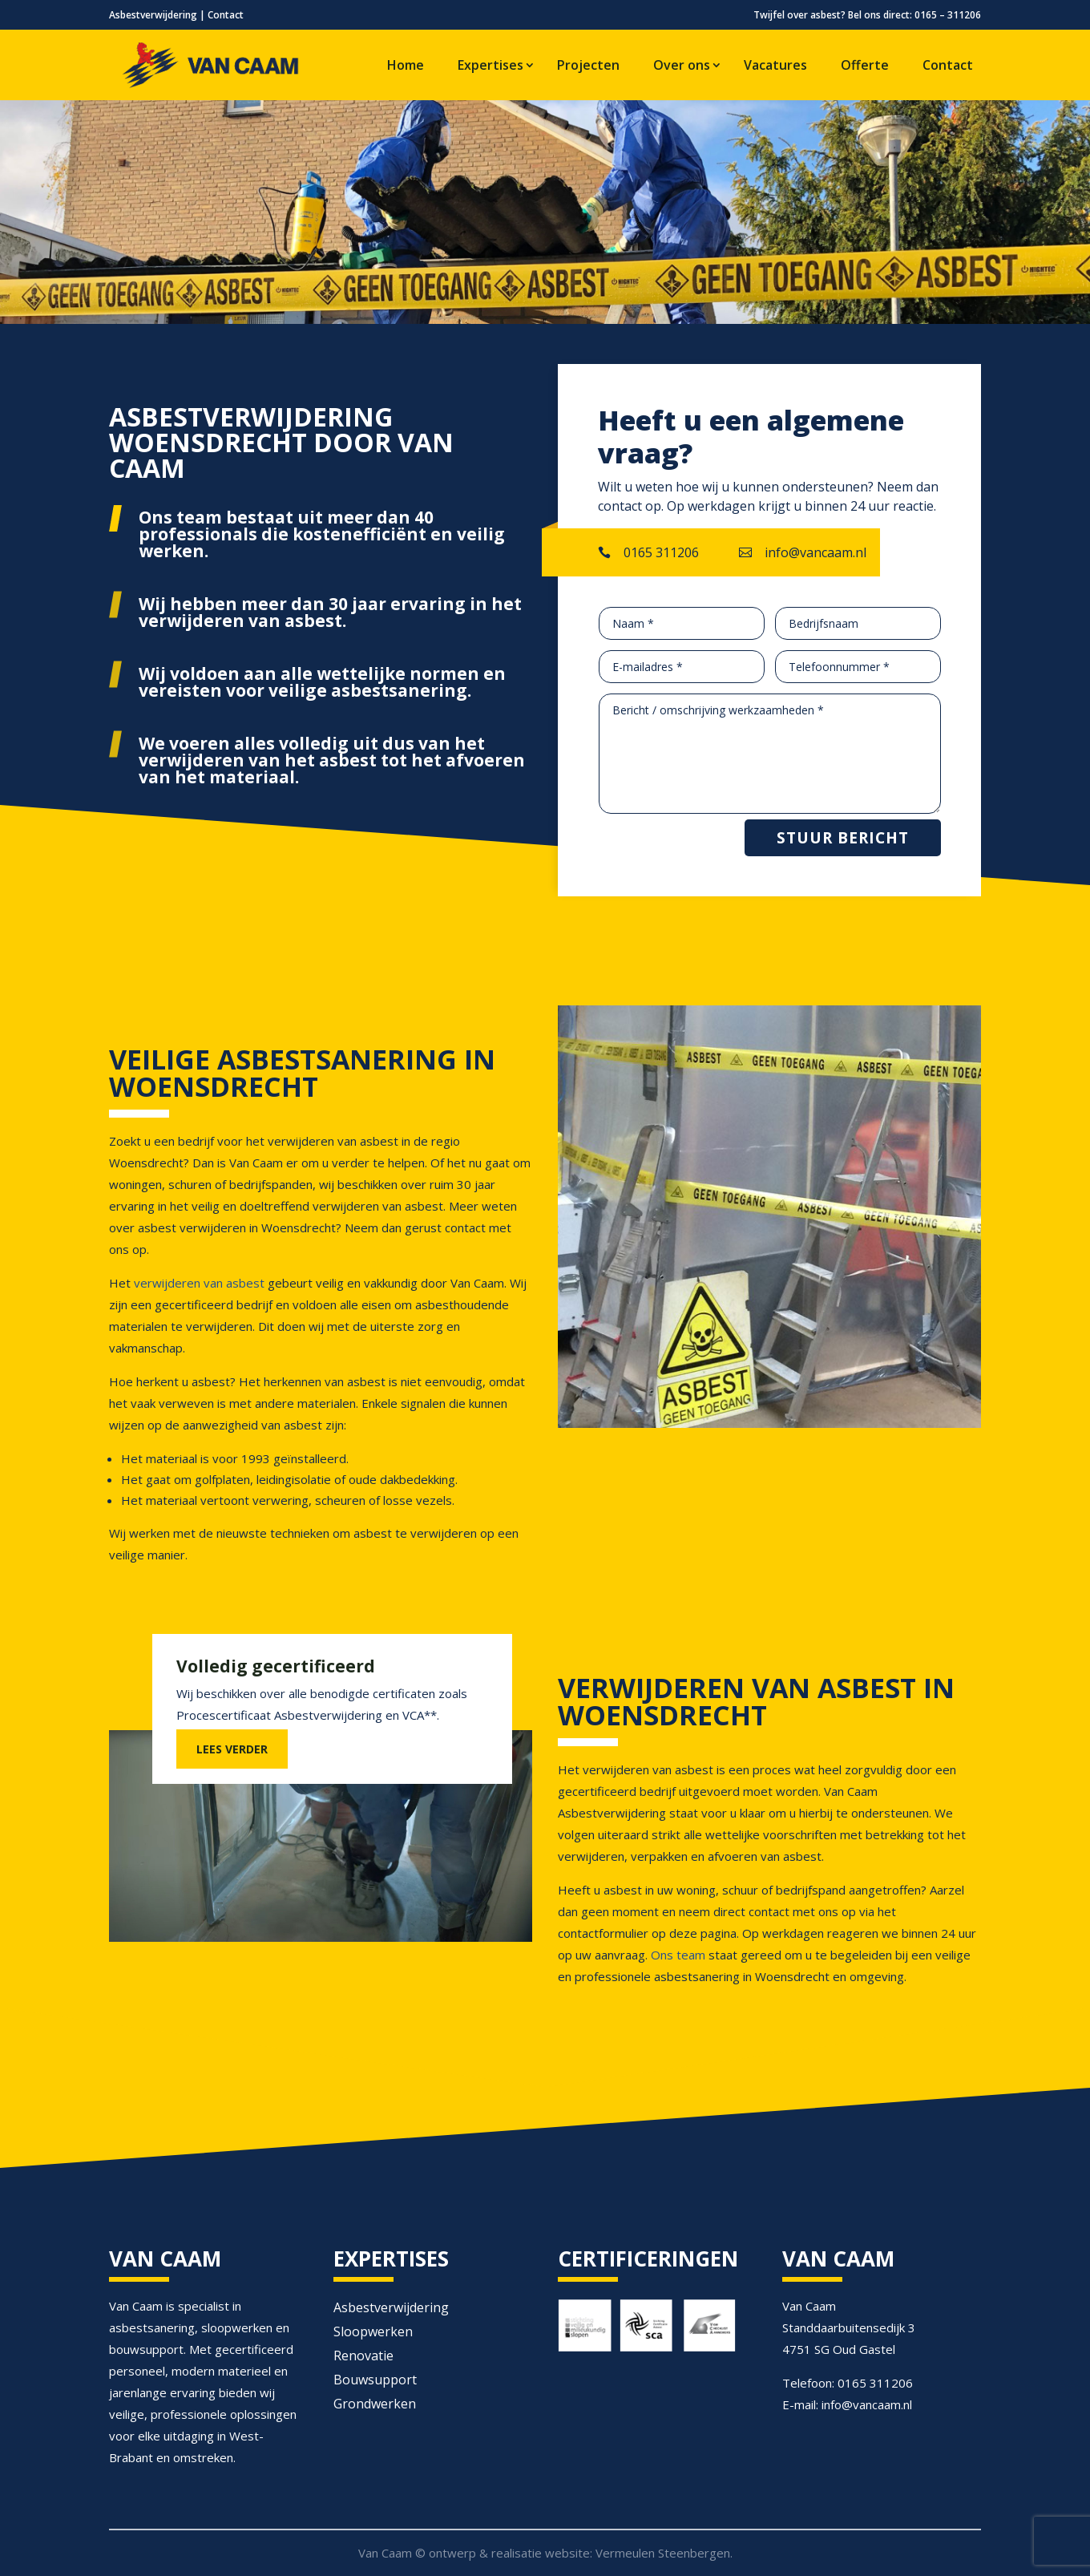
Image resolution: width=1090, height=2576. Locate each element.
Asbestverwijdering (153, 15)
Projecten (588, 65)
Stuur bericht (843, 837)
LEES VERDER (232, 1749)
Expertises (490, 65)
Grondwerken (374, 2405)
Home (405, 65)
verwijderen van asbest (197, 1283)
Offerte (865, 65)
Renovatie (363, 2357)
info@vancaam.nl (815, 552)
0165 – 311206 (947, 15)
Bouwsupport (375, 2381)
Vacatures (775, 65)
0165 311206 (661, 552)
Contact (226, 15)
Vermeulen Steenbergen (662, 2553)
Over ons (681, 65)
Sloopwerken (373, 2333)
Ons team (678, 1955)
